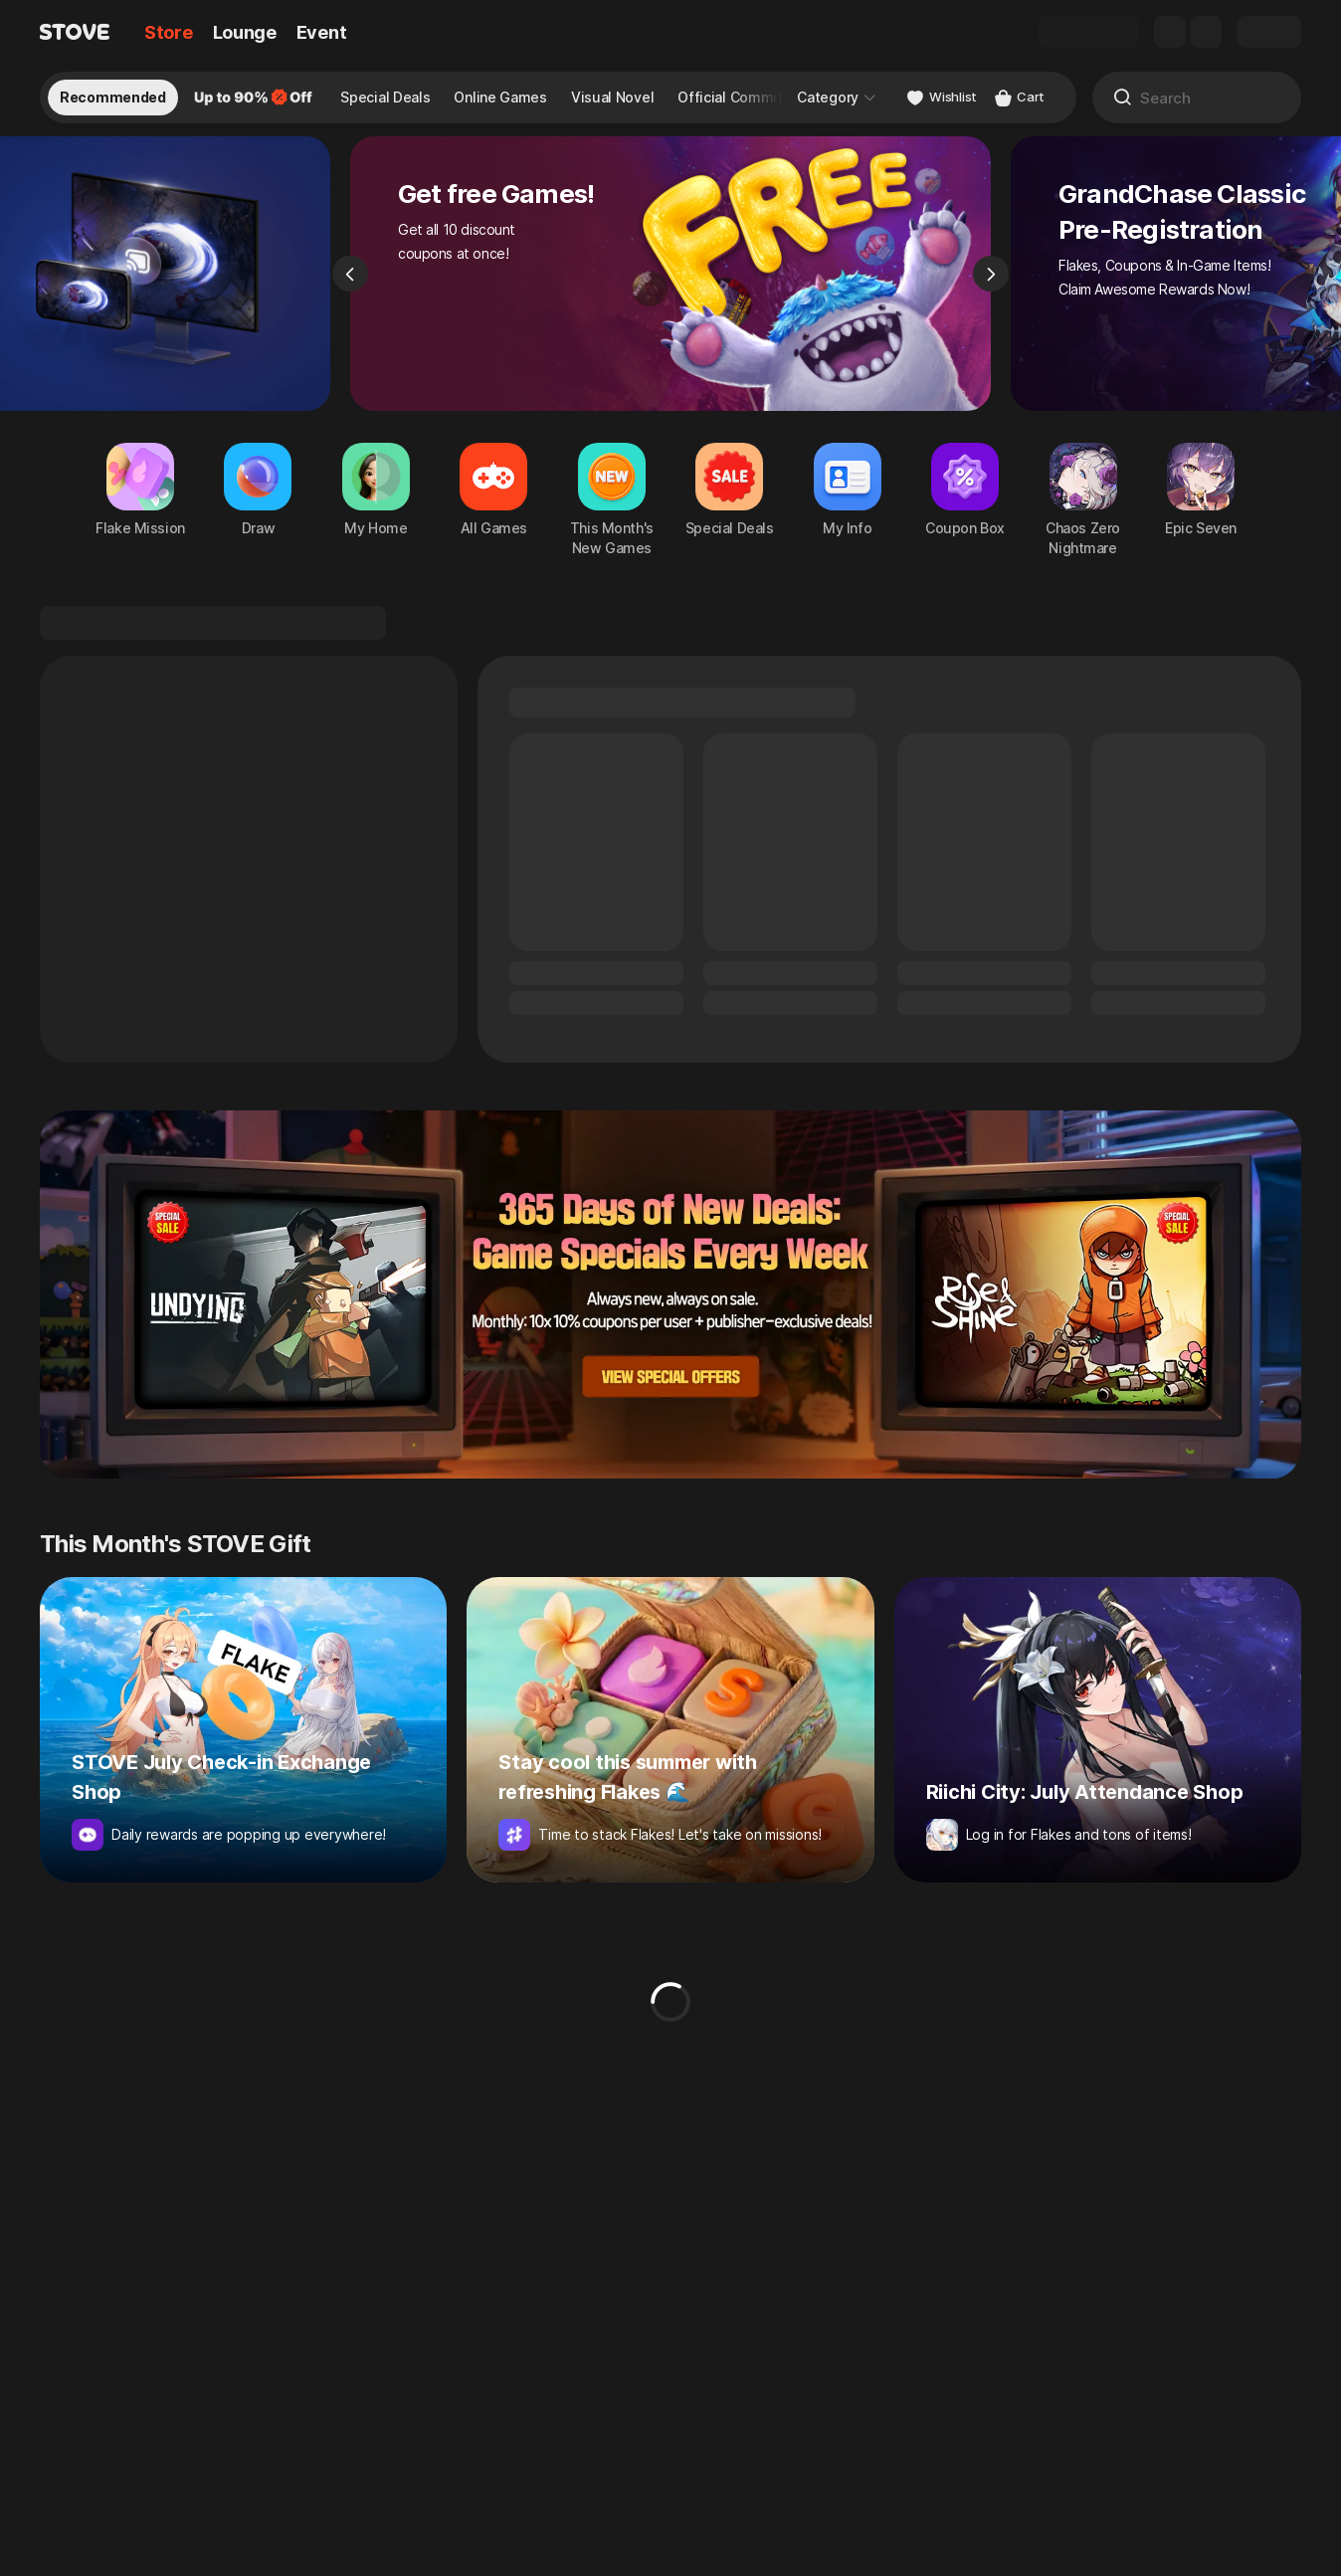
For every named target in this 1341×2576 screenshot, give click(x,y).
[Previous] (350, 284)
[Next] (991, 284)
